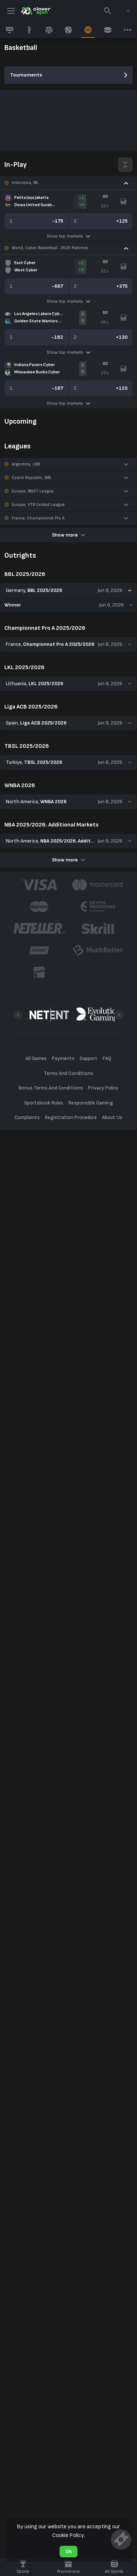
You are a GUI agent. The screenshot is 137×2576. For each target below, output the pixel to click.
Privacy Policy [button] (103, 1088)
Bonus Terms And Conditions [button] (51, 1088)
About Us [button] (112, 1117)
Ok (68, 2551)
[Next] (119, 1014)
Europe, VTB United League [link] (38, 504)
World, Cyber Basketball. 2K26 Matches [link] (50, 248)
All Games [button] (36, 1058)
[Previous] (18, 1014)
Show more (68, 535)
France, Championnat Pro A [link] (38, 518)
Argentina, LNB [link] (26, 464)
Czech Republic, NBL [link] (32, 477)
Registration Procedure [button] (71, 1117)
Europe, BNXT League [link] (33, 491)
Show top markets (68, 236)
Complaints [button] (27, 1117)
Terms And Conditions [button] (68, 1073)
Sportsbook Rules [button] (43, 1103)
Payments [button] (63, 1058)
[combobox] (123, 11)
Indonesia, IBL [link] (25, 182)
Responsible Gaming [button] (90, 1103)
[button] (68, 182)
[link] (35, 11)
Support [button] (89, 1058)
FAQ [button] (107, 1058)
